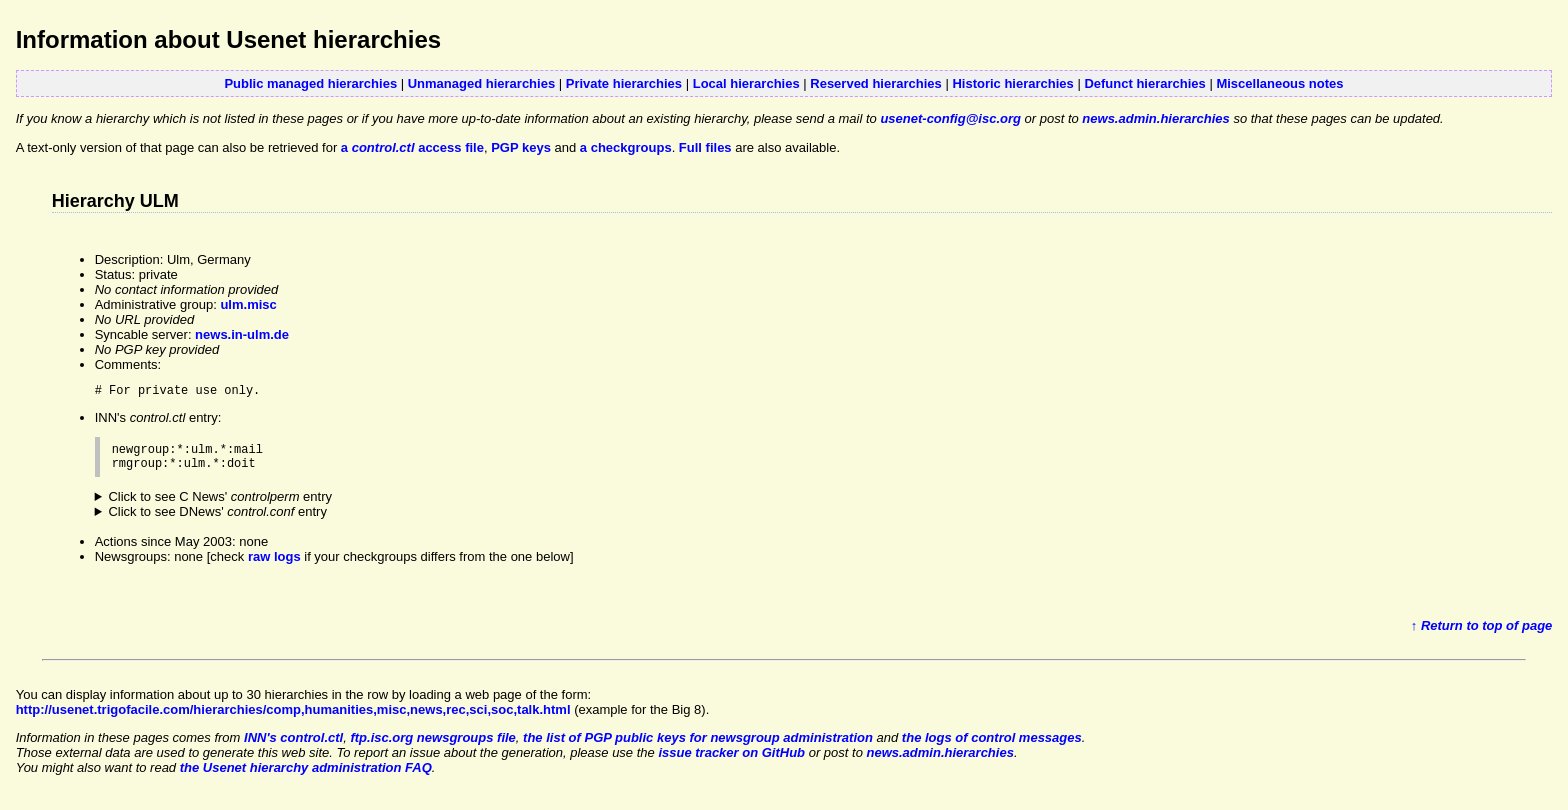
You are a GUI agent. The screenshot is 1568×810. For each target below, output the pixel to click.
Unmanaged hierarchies (481, 83)
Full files (705, 147)
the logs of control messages (992, 746)
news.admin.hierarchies (1155, 118)
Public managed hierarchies (310, 83)
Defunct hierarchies (1144, 83)
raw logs (274, 565)
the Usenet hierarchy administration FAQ (306, 776)
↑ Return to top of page (1482, 634)
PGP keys (521, 147)
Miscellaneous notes (1279, 83)
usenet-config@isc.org (950, 118)
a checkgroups (626, 147)
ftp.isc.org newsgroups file (432, 746)
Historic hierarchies (1012, 83)
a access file (412, 147)
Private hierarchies (624, 83)
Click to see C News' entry (220, 505)
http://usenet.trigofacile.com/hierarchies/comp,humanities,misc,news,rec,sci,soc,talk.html (293, 718)
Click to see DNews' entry (217, 520)
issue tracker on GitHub (731, 761)
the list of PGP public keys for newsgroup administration (698, 746)
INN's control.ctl (293, 746)
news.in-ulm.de (242, 334)
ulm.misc (248, 304)
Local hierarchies (746, 83)
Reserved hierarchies (876, 83)
